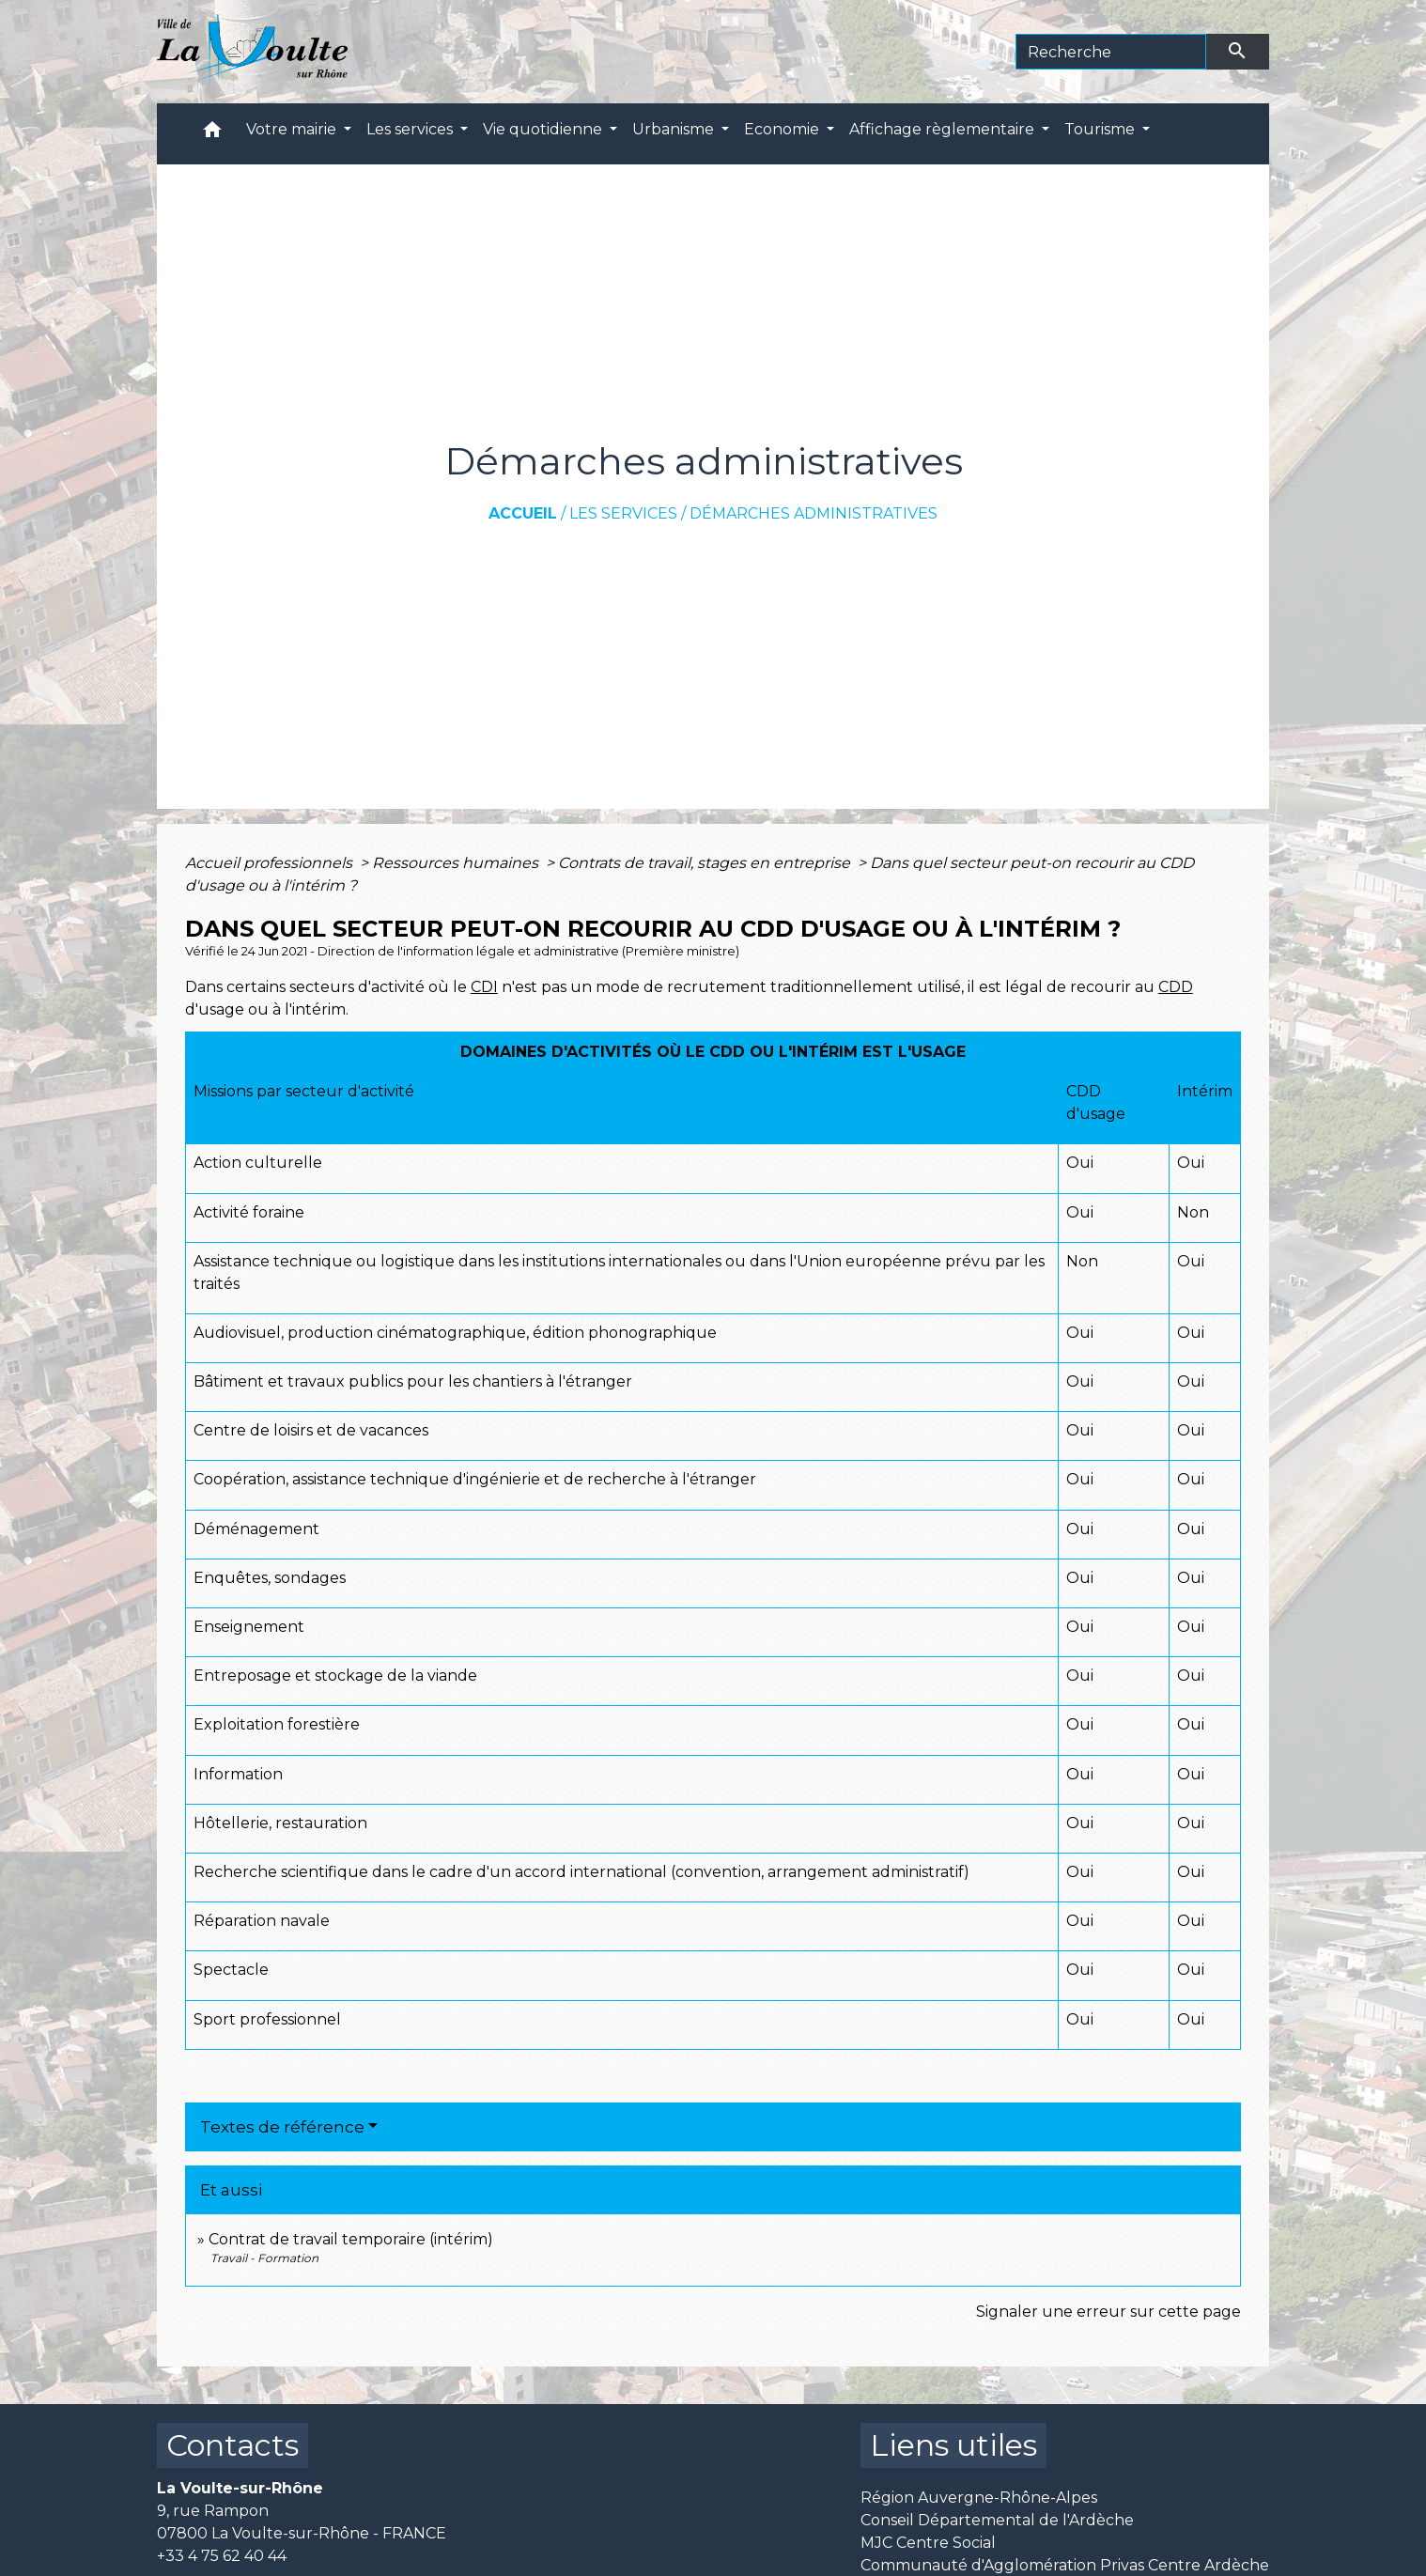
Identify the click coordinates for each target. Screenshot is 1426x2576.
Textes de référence (282, 2127)
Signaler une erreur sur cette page (1108, 2311)
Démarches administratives (814, 513)
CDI (484, 987)
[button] (212, 134)
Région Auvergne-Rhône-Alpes (978, 2497)
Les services (623, 513)
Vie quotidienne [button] (544, 129)
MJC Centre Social (928, 2543)
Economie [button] (783, 129)
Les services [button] (411, 129)
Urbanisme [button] (675, 129)
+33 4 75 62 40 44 (222, 2556)
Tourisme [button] (1101, 129)
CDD (1175, 987)
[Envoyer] (1238, 52)
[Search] (1110, 52)
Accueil (522, 513)
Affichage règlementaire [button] (943, 129)
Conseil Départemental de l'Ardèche (997, 2520)
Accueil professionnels (270, 863)
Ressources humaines (457, 863)
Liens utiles (953, 2445)
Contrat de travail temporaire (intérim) (351, 2239)
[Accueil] (252, 51)
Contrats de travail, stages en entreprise (706, 863)
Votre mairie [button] (293, 129)
